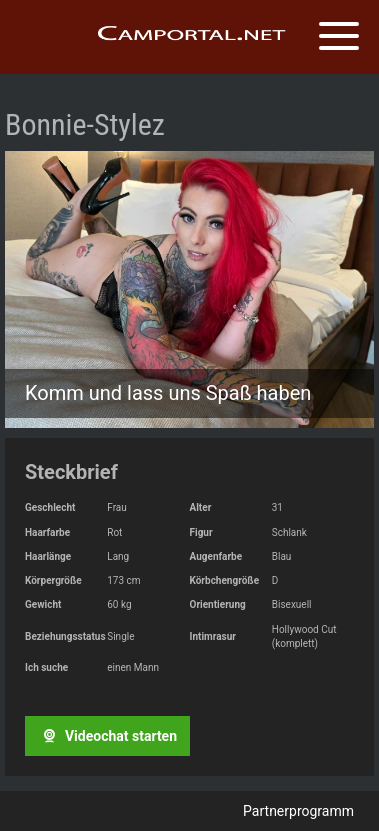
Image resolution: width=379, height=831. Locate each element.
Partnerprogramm (298, 811)
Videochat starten (107, 736)
